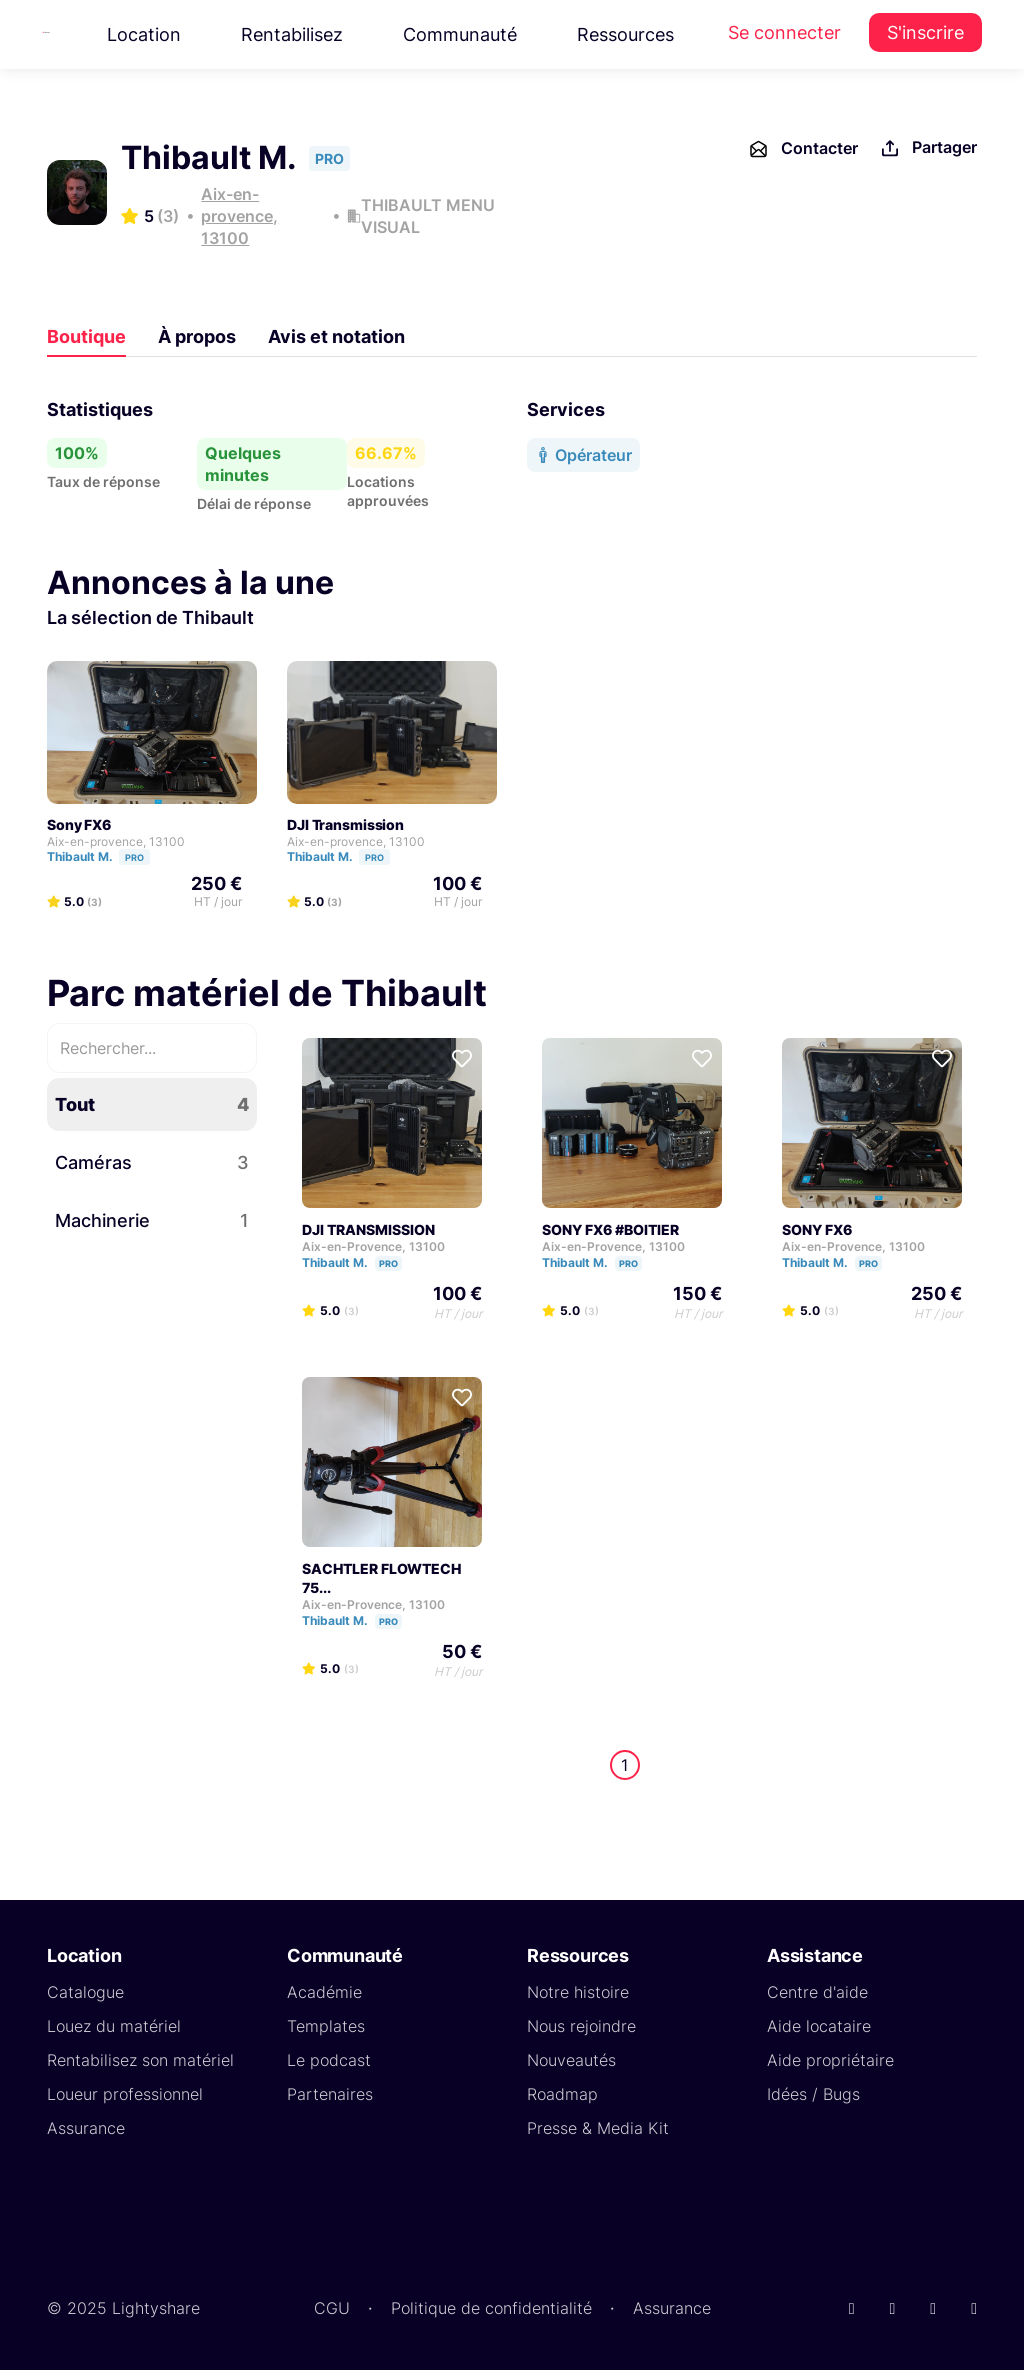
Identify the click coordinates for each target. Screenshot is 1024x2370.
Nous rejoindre (581, 2026)
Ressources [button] (625, 34)
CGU (332, 2308)
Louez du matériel (114, 2026)
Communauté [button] (460, 34)
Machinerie (152, 1220)
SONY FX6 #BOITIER (610, 1229)
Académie (324, 1992)
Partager (927, 148)
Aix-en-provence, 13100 (239, 216)
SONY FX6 (817, 1229)
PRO (134, 857)
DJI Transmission (345, 824)
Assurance (86, 2128)
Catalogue (85, 1992)
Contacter (802, 149)
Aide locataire (819, 2026)
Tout (152, 1104)
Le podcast (329, 2060)
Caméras (152, 1162)
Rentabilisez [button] (292, 34)
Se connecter (784, 32)
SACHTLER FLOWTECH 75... (381, 1578)
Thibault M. (107, 856)
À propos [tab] (197, 336)
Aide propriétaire (830, 2060)
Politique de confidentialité (491, 2308)
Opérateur (583, 455)
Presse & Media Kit (598, 2128)
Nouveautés (571, 2060)
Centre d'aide (817, 1992)
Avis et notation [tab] (336, 336)
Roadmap (562, 2094)
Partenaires (330, 2094)
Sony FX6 (79, 824)
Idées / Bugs (813, 2094)
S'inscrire (925, 32)
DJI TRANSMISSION (368, 1229)
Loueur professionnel (125, 2094)
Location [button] (144, 34)
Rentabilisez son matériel (140, 2060)
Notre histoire (578, 1992)
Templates (326, 2026)
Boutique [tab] (86, 336)
